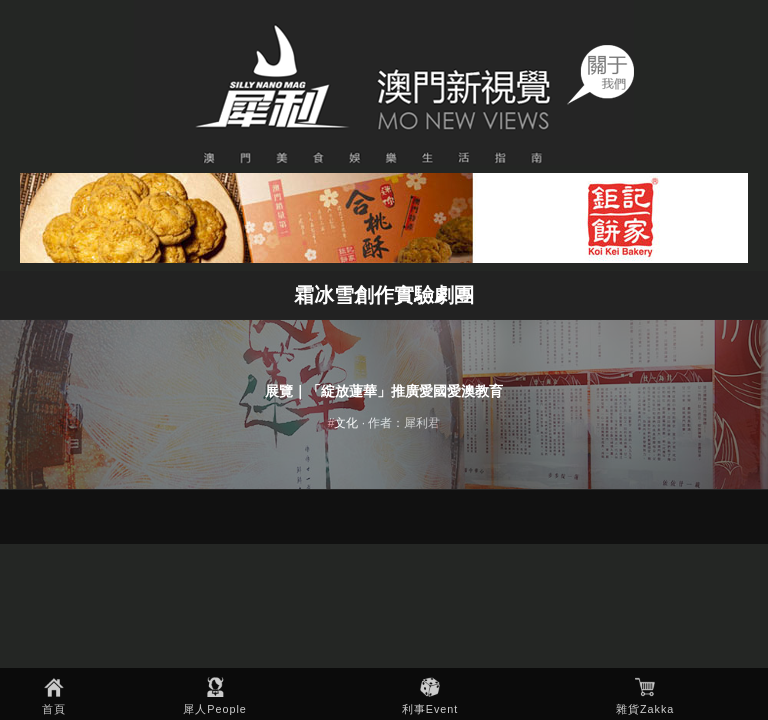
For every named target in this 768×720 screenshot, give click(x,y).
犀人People (215, 709)
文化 (346, 423)
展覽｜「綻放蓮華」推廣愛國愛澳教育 (384, 391)
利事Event (430, 709)
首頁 (54, 709)
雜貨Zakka (645, 709)
